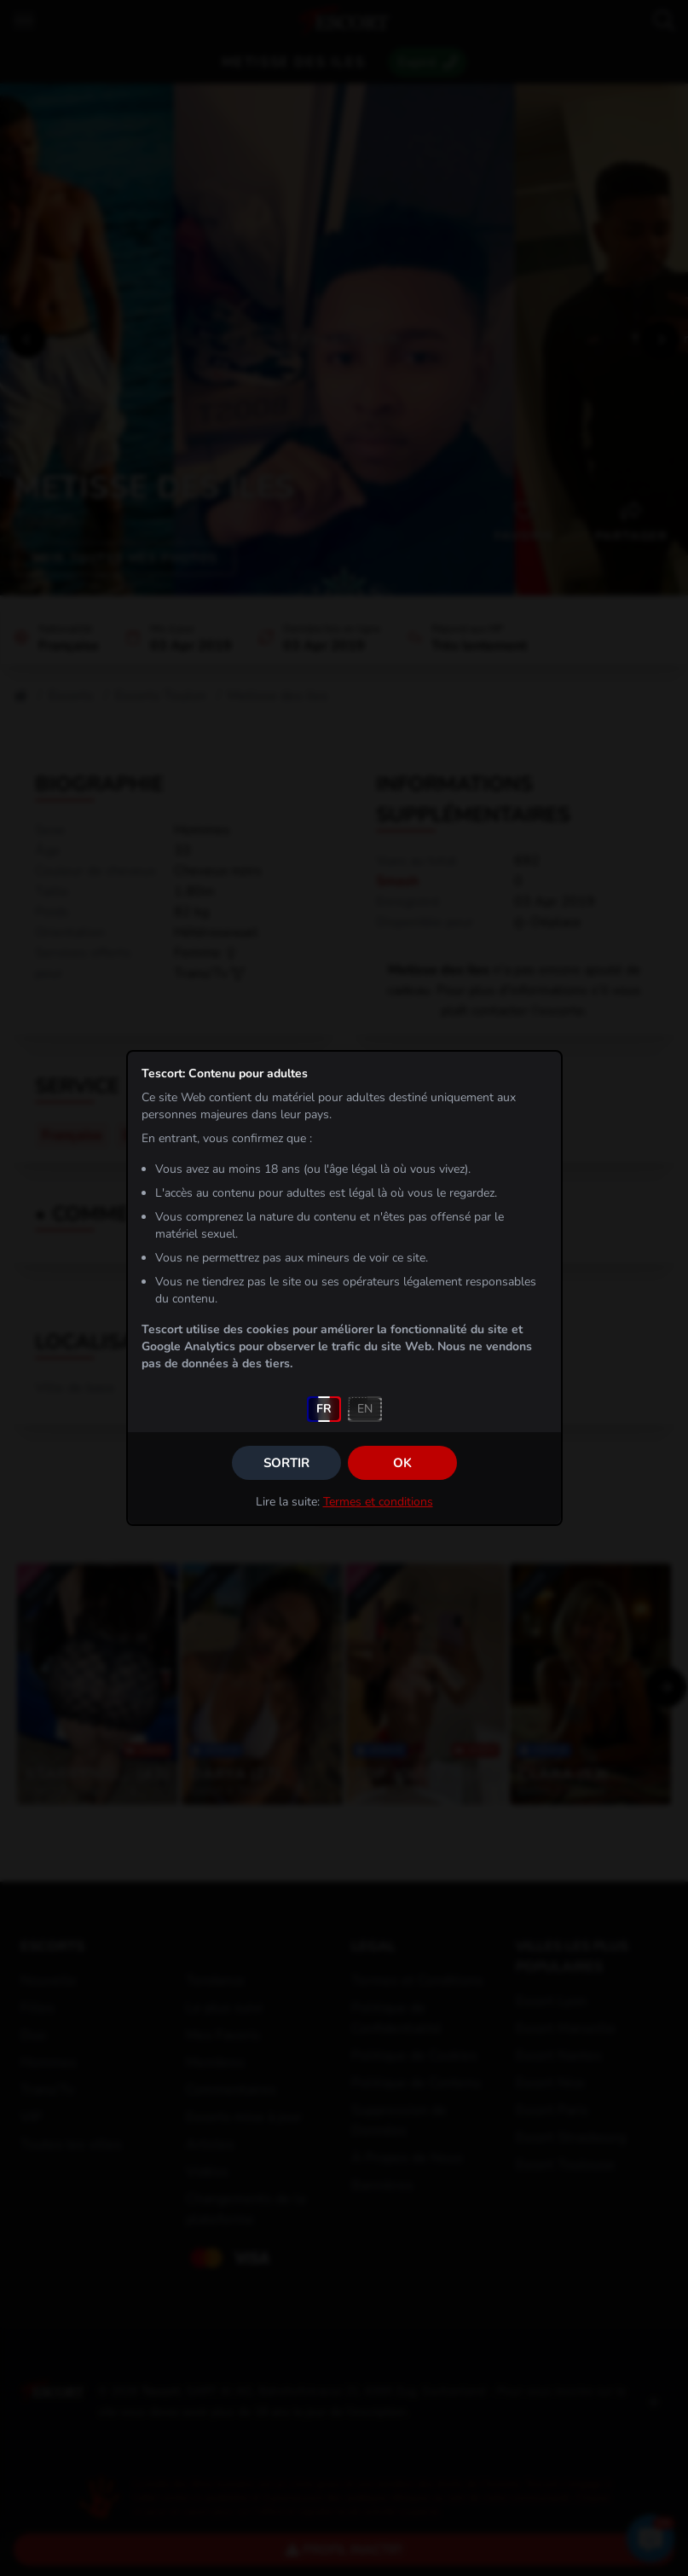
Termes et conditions (378, 1502)
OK (402, 1462)
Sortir (286, 1462)
